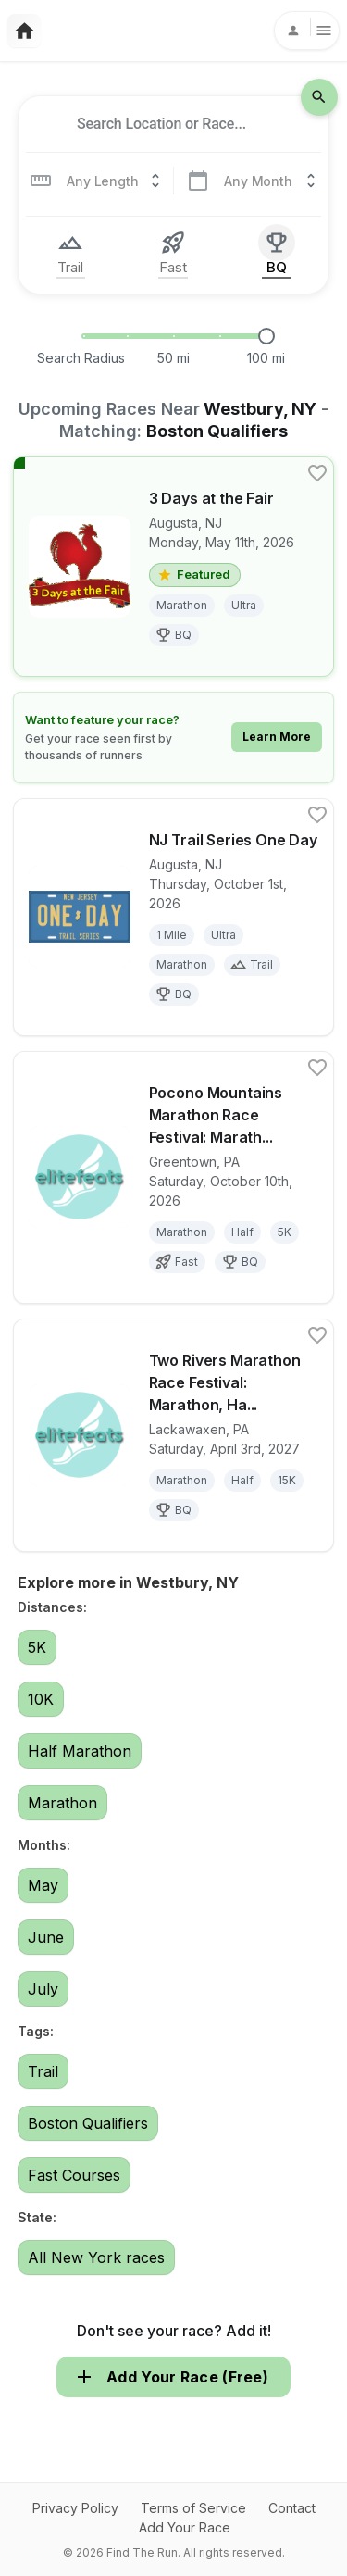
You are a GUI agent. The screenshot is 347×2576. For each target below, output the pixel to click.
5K (37, 1647)
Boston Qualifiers (88, 2123)
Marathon (62, 1803)
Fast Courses (74, 2175)
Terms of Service (193, 2508)
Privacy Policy (75, 2508)
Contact (292, 2508)
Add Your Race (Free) (173, 2377)
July (43, 1989)
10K (41, 1699)
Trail (43, 2071)
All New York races (96, 2257)
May (43, 1885)
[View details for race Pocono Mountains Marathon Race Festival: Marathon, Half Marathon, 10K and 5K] (174, 1177)
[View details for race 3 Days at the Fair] (174, 566)
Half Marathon (79, 1751)
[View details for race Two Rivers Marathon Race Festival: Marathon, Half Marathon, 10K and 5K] (174, 1435)
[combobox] (162, 124)
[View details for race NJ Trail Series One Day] (174, 917)
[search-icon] (319, 97)
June (46, 1937)
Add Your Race (184, 2527)
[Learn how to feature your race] (174, 737)
